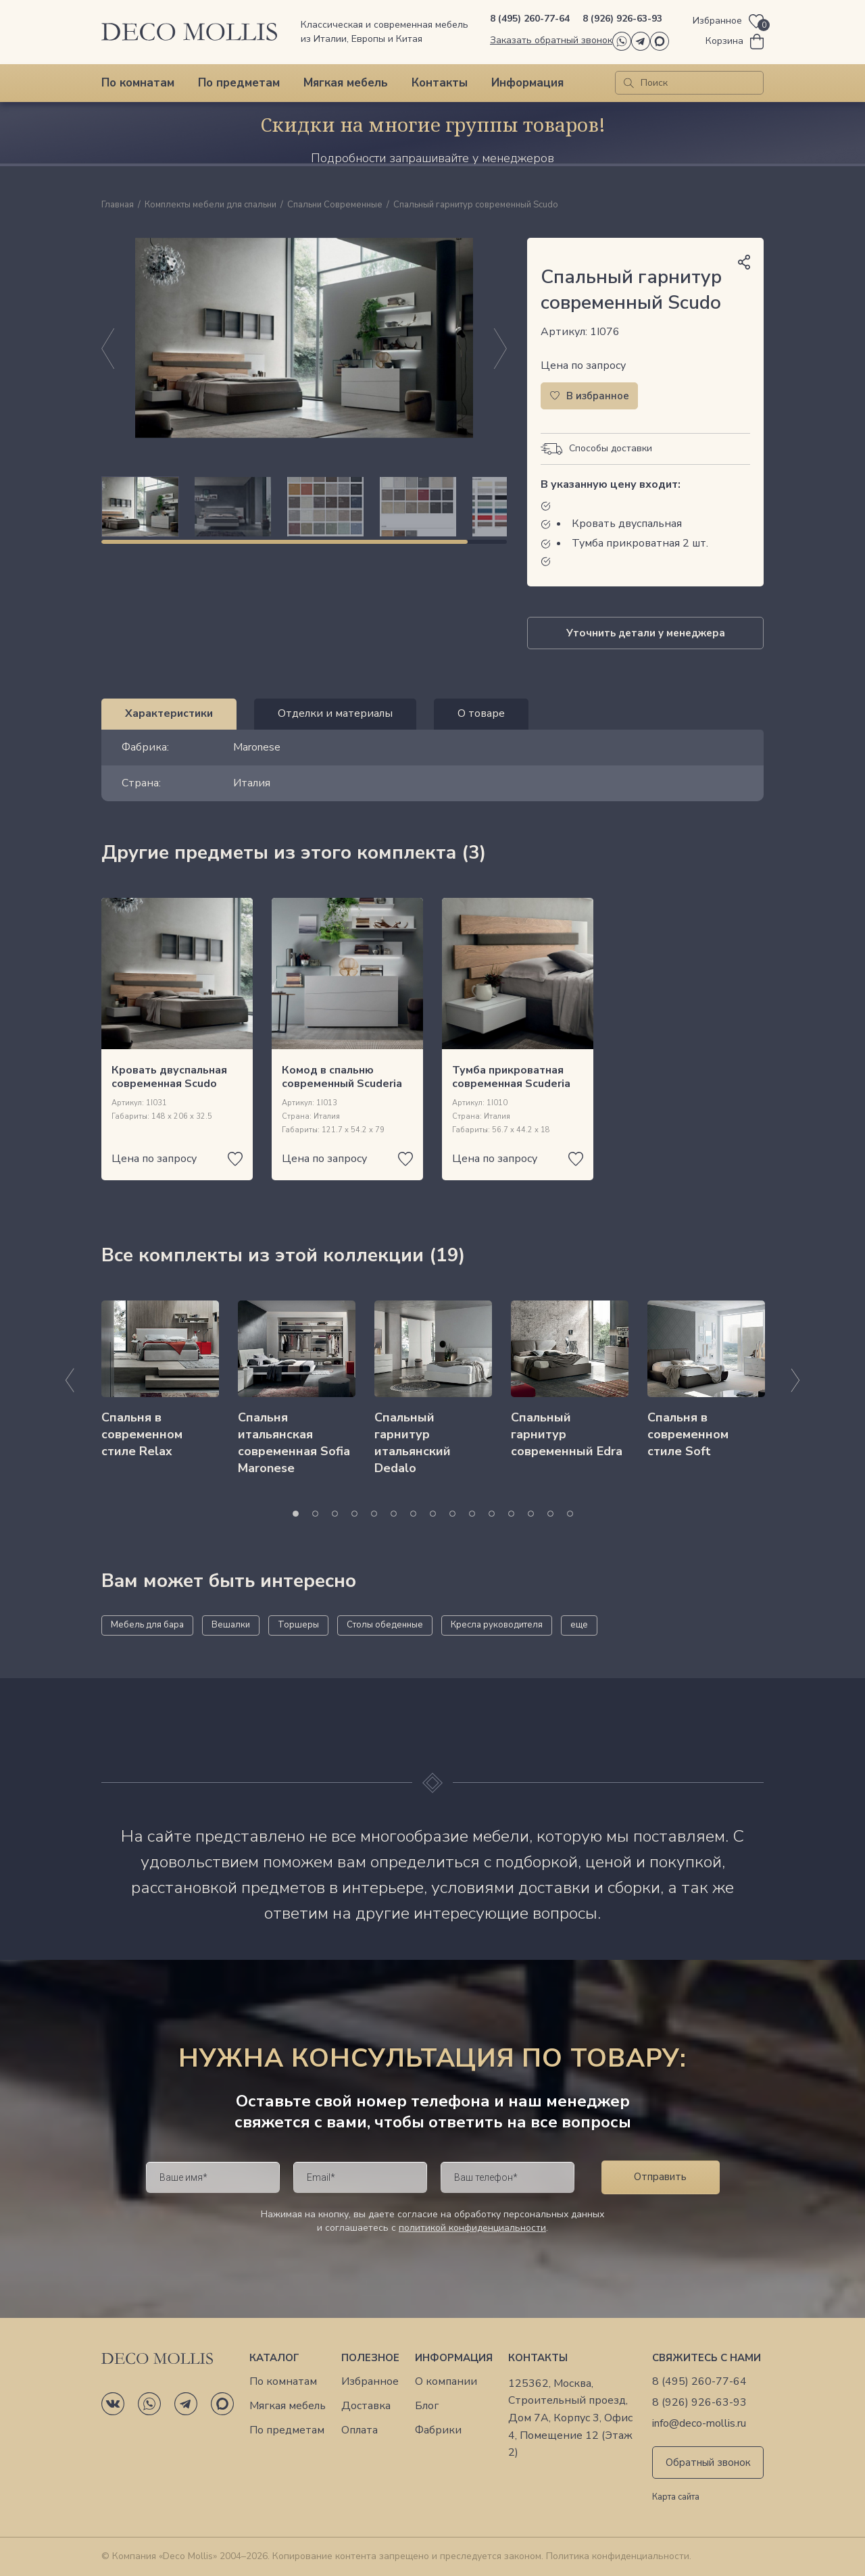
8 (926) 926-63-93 (622, 18)
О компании (446, 2381)
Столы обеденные (385, 1625)
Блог (427, 2406)
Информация (527, 83)
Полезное (370, 2358)
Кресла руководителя (497, 1625)
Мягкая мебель (345, 83)
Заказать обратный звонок (551, 40)
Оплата (359, 2430)
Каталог (274, 2358)
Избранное (370, 2381)
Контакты (440, 83)
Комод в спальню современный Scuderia (342, 1076)
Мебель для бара (147, 1625)
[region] (304, 506)
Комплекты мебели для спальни (210, 205)
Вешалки (231, 1625)
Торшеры (298, 1625)
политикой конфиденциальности (472, 2227)
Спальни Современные (334, 205)
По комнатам (137, 83)
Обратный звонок (708, 2462)
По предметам (239, 83)
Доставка (366, 2406)
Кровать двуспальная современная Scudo (169, 1076)
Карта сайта (675, 2497)
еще (579, 1625)
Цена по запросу (583, 365)
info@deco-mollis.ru (699, 2423)
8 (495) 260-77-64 (530, 18)
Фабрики (438, 2430)
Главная (117, 205)
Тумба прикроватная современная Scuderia (511, 1076)
